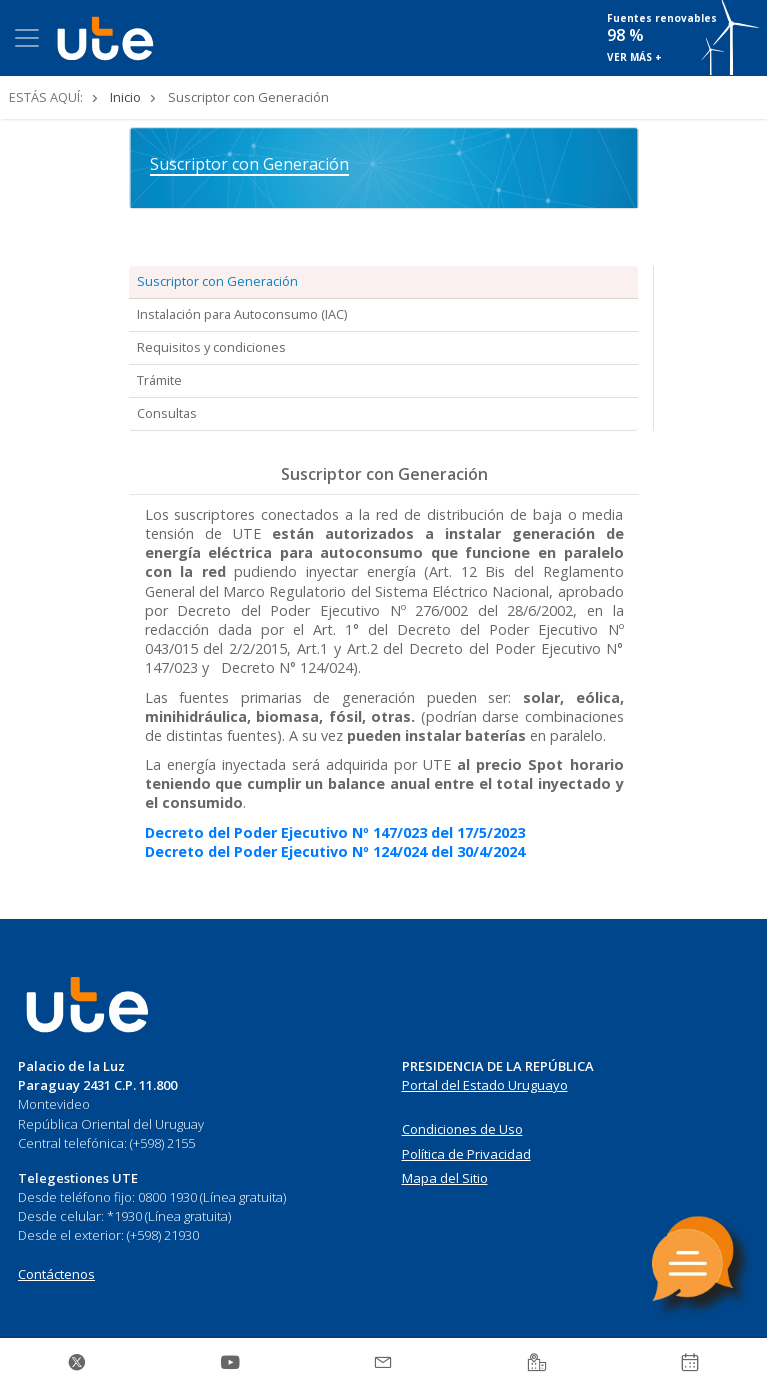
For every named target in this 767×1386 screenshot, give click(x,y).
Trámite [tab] (159, 380)
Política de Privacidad (466, 1154)
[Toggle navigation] (27, 38)
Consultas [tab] (167, 413)
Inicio (125, 97)
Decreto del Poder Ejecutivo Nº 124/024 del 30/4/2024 (335, 851)
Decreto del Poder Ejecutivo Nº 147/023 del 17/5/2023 (335, 832)
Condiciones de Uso (462, 1129)
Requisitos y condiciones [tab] (211, 347)
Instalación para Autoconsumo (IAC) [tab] (242, 314)
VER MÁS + (634, 57)
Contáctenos (56, 1274)
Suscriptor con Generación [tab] (217, 281)
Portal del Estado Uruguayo (485, 1085)
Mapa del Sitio (445, 1178)
